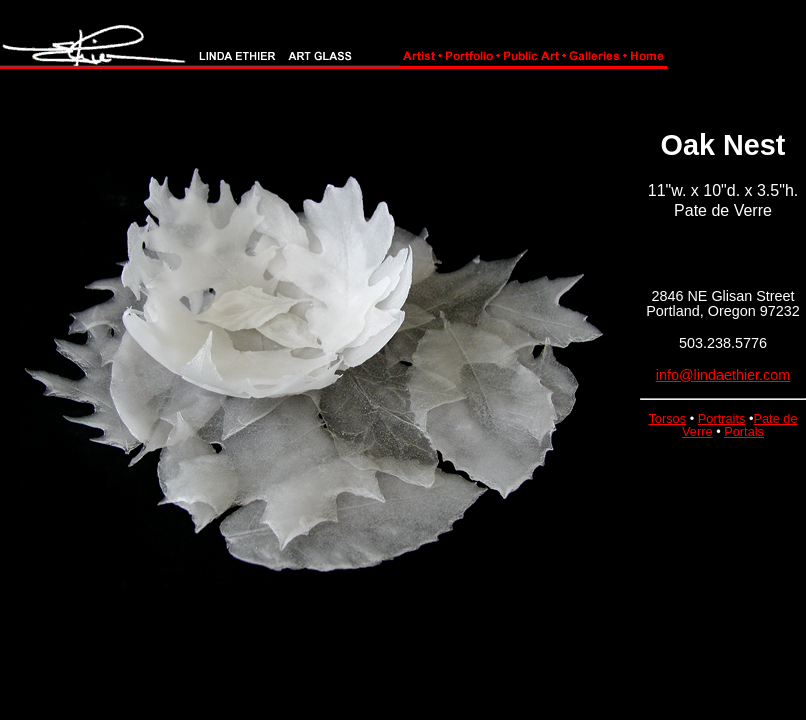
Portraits (722, 418)
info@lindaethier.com (723, 375)
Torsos (667, 418)
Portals (744, 431)
